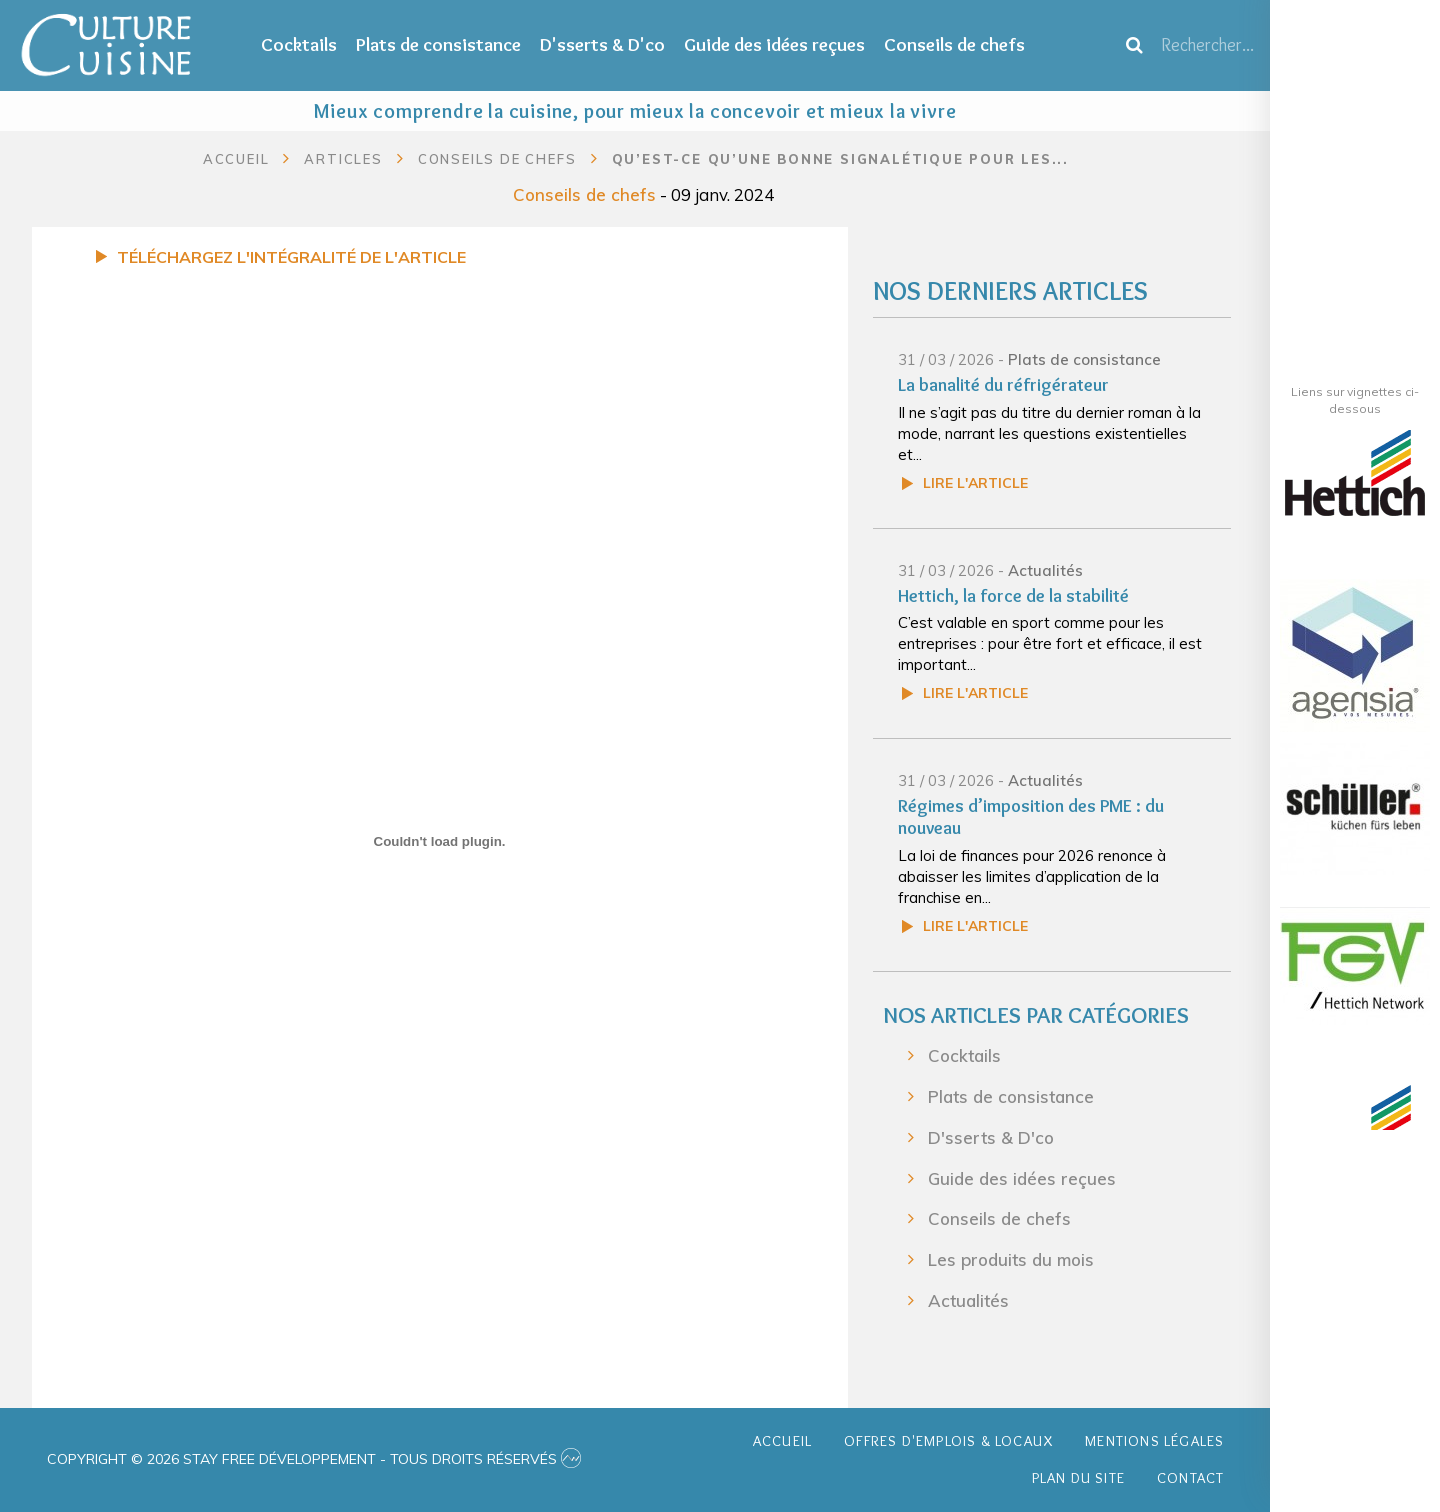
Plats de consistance (438, 44)
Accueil (236, 159)
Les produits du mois (1011, 1259)
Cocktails (299, 44)
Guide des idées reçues (774, 44)
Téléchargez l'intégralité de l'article (291, 257)
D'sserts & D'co (602, 44)
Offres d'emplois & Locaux (948, 1441)
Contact (1190, 1478)
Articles (343, 159)
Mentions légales (1154, 1441)
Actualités (1045, 570)
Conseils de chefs (954, 44)
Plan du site (1078, 1478)
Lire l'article (975, 483)
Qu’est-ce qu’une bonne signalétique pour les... (841, 159)
